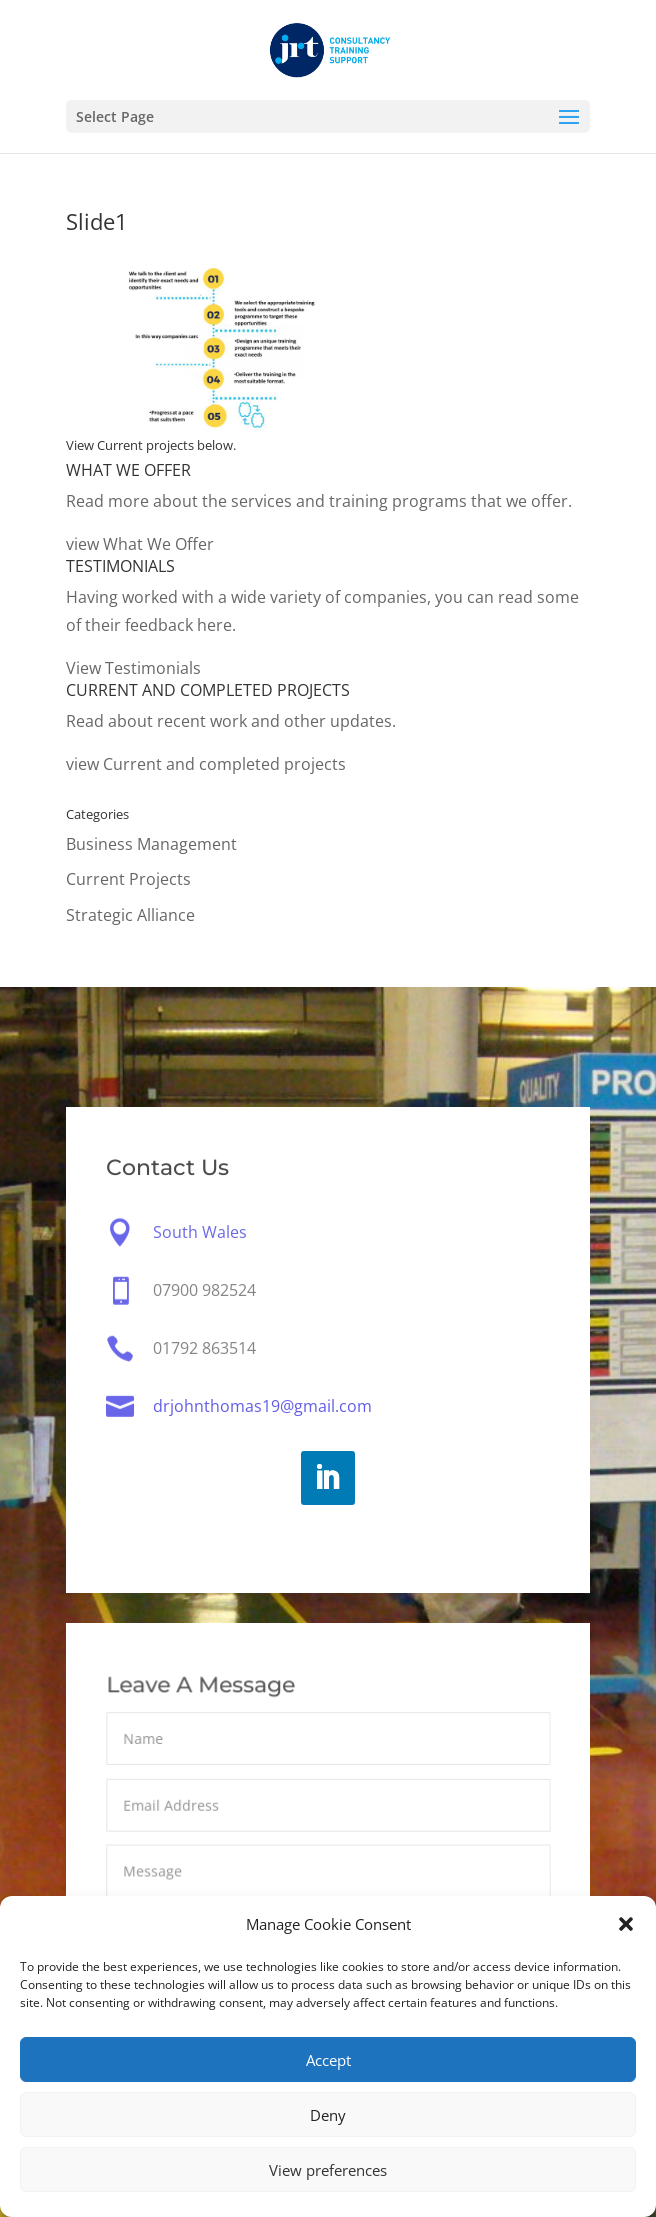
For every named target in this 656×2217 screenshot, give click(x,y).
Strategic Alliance (130, 915)
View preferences (328, 2170)
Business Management (151, 844)
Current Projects (128, 879)
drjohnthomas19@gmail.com (262, 1406)
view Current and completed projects (206, 764)
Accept (328, 2060)
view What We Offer (140, 544)
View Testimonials (133, 668)
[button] (626, 1924)
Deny (328, 2115)
